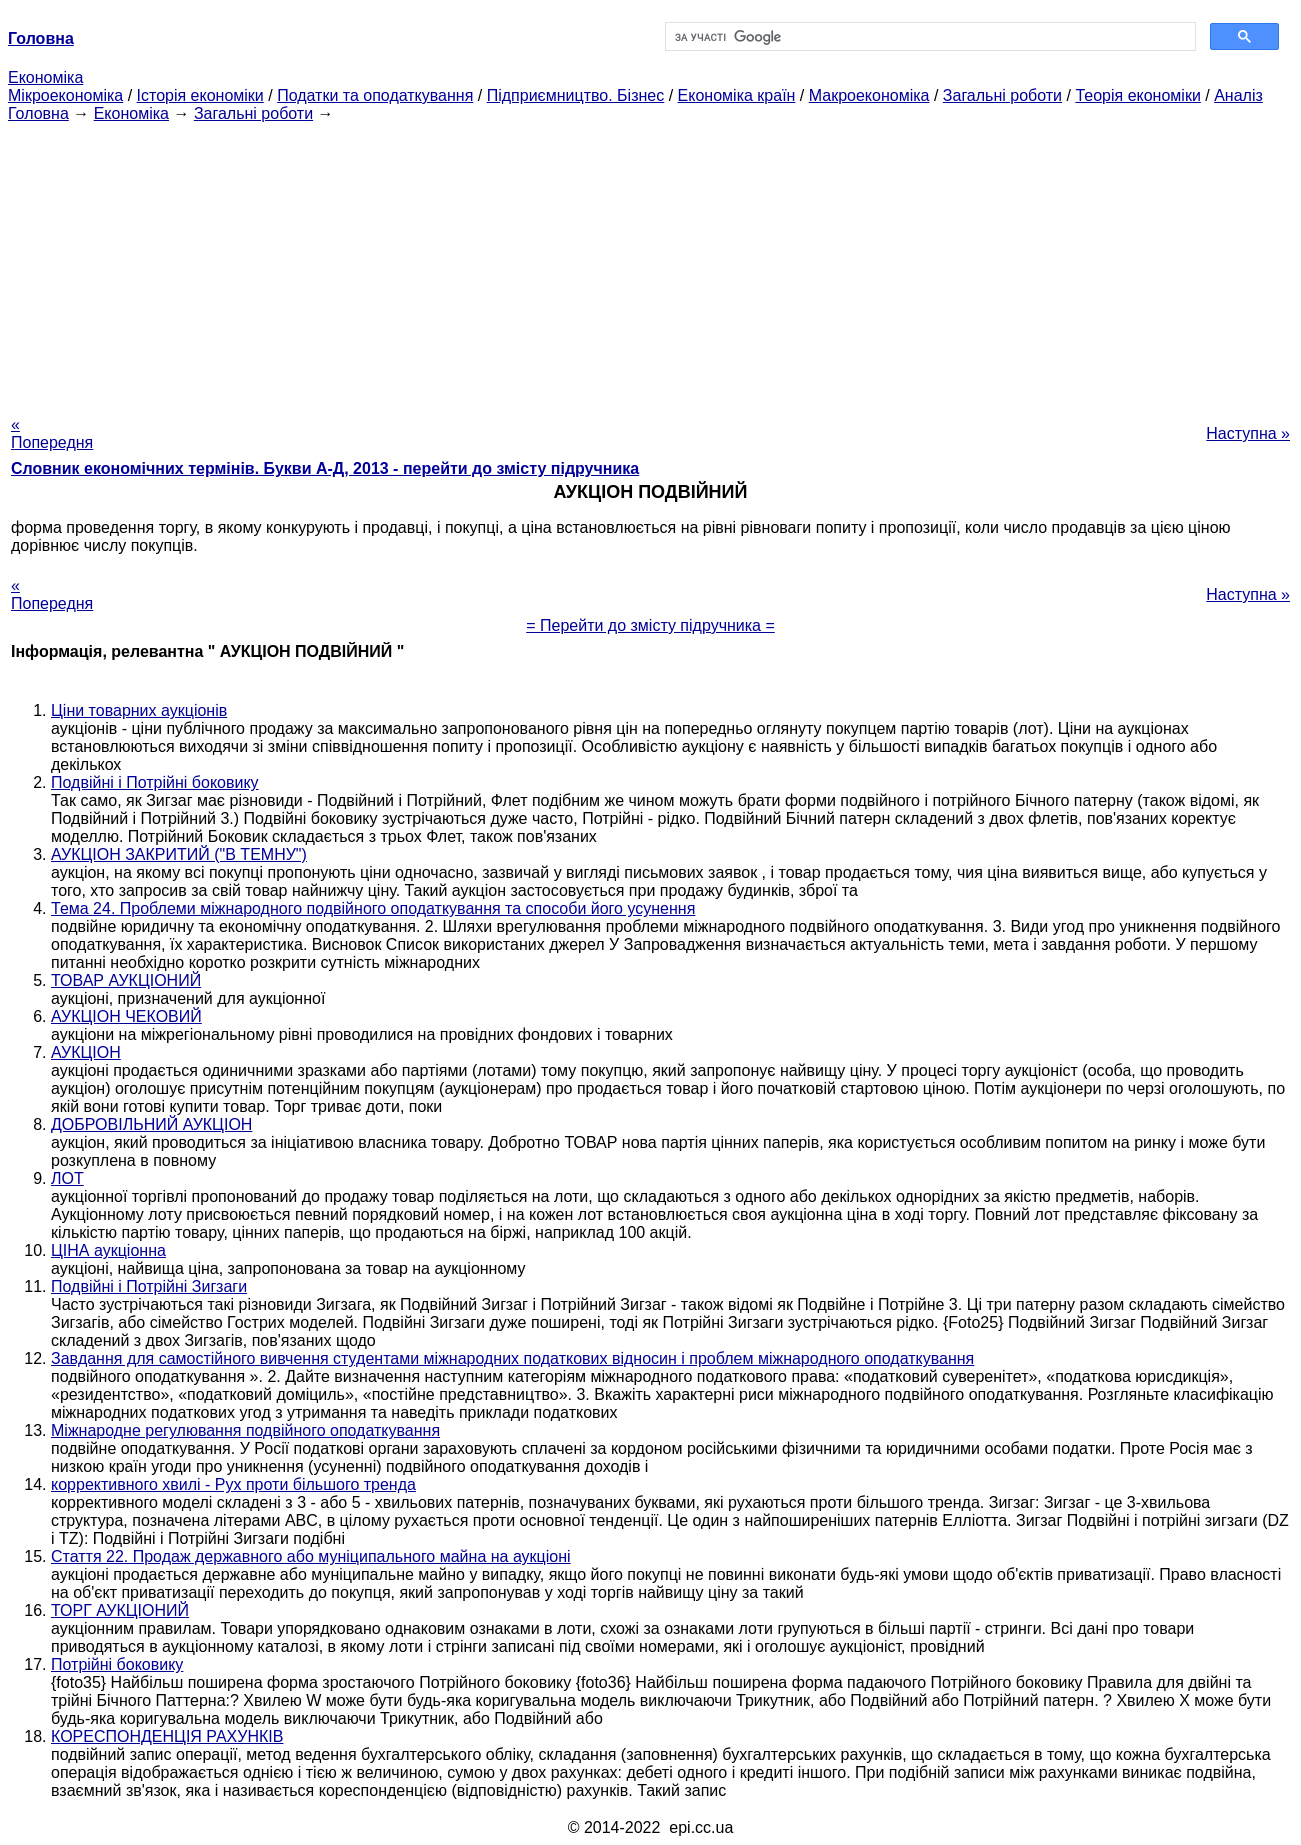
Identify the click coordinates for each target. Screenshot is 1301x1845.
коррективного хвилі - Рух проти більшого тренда (233, 1484)
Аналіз (1238, 95)
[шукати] (929, 37)
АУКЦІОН (86, 1052)
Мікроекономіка (65, 95)
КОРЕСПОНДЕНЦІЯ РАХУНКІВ (167, 1736)
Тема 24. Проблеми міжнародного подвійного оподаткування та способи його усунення (373, 908)
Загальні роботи (1002, 95)
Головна (38, 113)
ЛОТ (67, 1178)
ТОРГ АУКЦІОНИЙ (120, 1610)
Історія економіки (200, 95)
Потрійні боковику (117, 1664)
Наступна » (1248, 433)
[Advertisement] (651, 263)
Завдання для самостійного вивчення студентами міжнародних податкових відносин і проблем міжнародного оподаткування (512, 1358)
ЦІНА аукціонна (108, 1250)
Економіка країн (737, 95)
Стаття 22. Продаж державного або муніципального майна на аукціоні (311, 1556)
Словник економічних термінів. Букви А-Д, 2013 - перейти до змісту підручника (325, 468)
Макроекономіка (869, 95)
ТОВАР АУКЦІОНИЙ (126, 980)
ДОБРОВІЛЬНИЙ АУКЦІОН (151, 1124)
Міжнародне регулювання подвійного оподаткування (245, 1430)
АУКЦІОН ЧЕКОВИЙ (126, 1016)
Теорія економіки (1137, 95)
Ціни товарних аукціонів (139, 710)
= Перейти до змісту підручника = (650, 625)
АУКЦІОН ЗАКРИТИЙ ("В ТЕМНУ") (179, 854)
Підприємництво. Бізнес (576, 95)
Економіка (45, 77)
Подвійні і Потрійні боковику (155, 782)
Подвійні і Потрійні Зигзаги (149, 1286)
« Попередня (52, 433)
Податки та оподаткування (375, 95)
